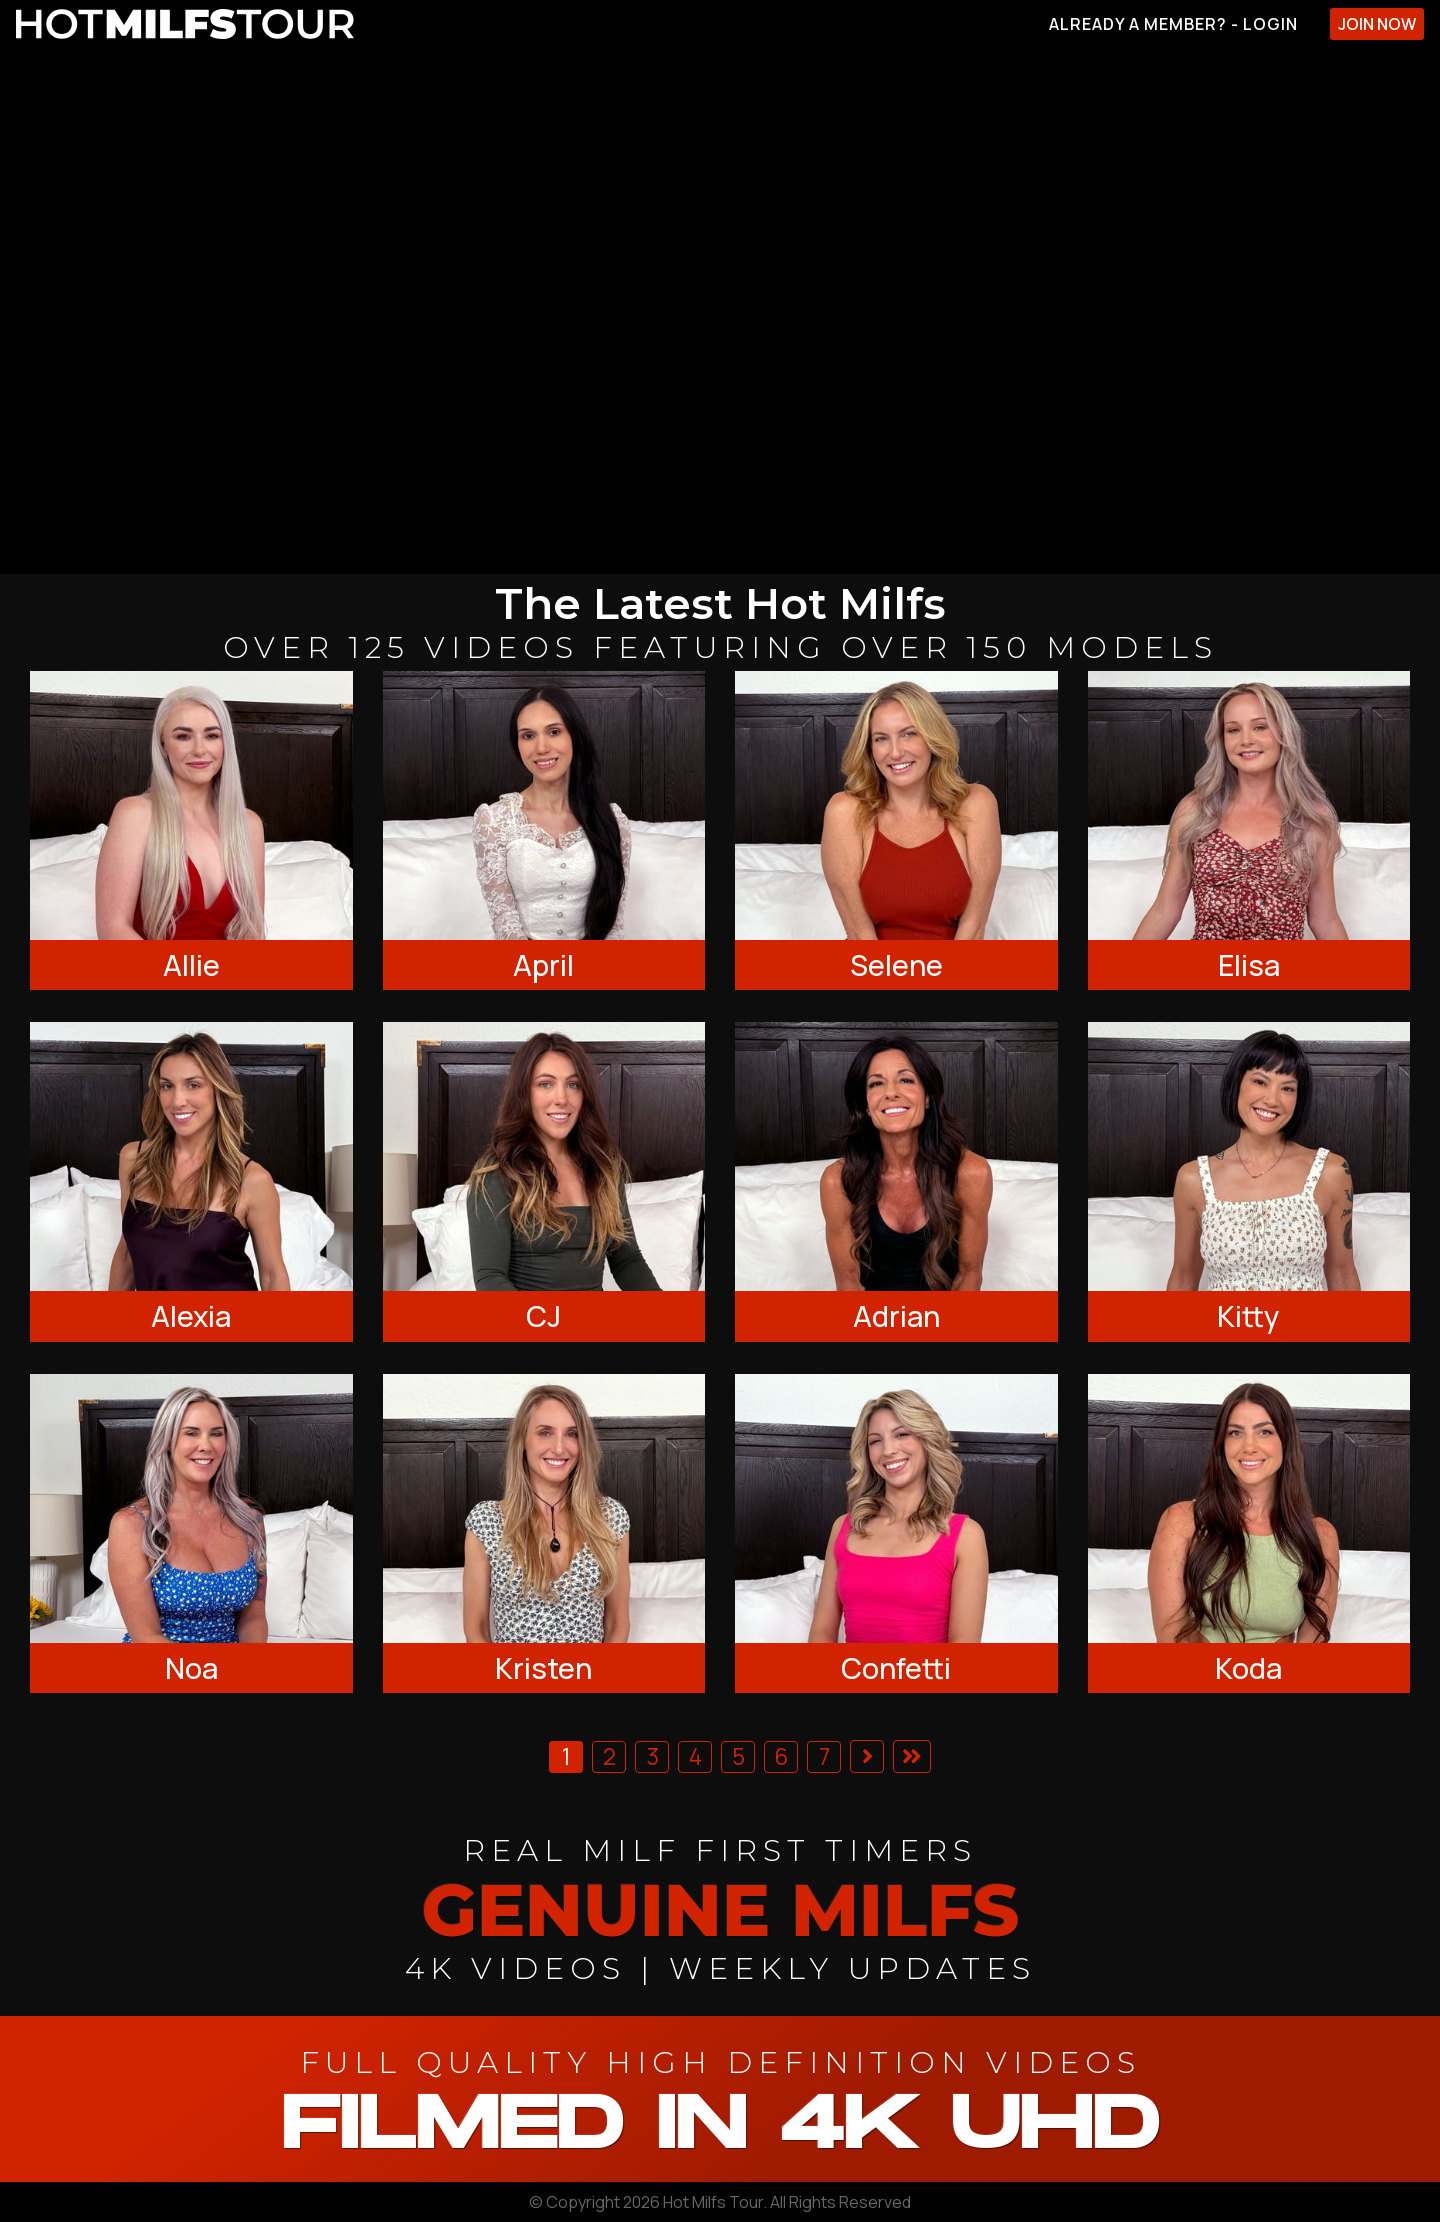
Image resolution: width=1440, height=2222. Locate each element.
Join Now (1377, 24)
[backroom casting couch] (720, 311)
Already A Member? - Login (1173, 24)
